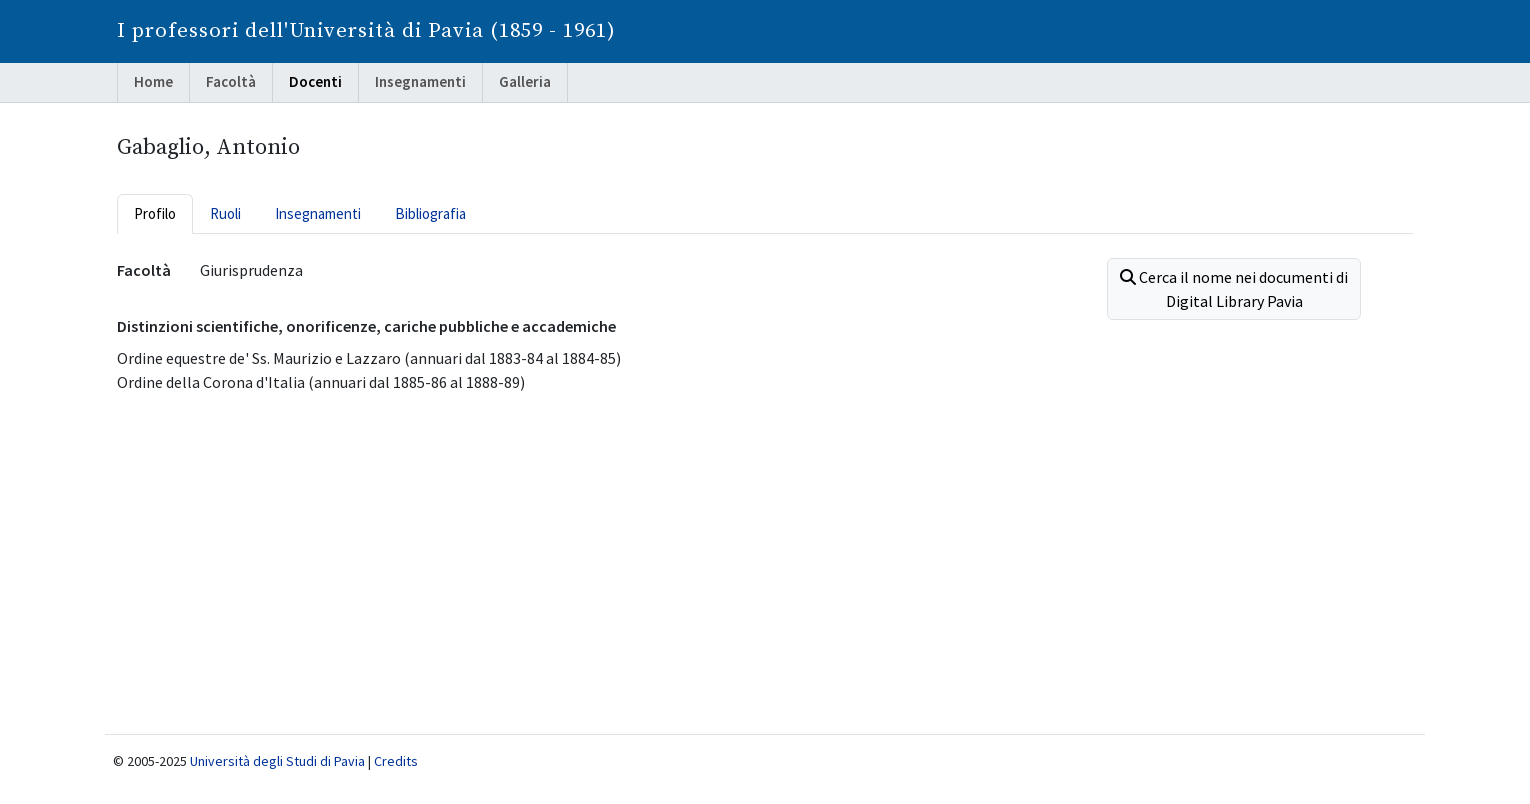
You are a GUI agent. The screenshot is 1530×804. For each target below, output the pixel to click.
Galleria (525, 81)
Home (153, 81)
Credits (396, 761)
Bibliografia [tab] (430, 213)
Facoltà (231, 81)
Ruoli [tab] (225, 213)
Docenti (315, 81)
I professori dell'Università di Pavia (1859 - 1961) (366, 31)
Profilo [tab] (155, 213)
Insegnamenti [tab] (318, 213)
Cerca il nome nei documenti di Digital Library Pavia (1234, 289)
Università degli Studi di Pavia (277, 761)
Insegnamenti (420, 81)
